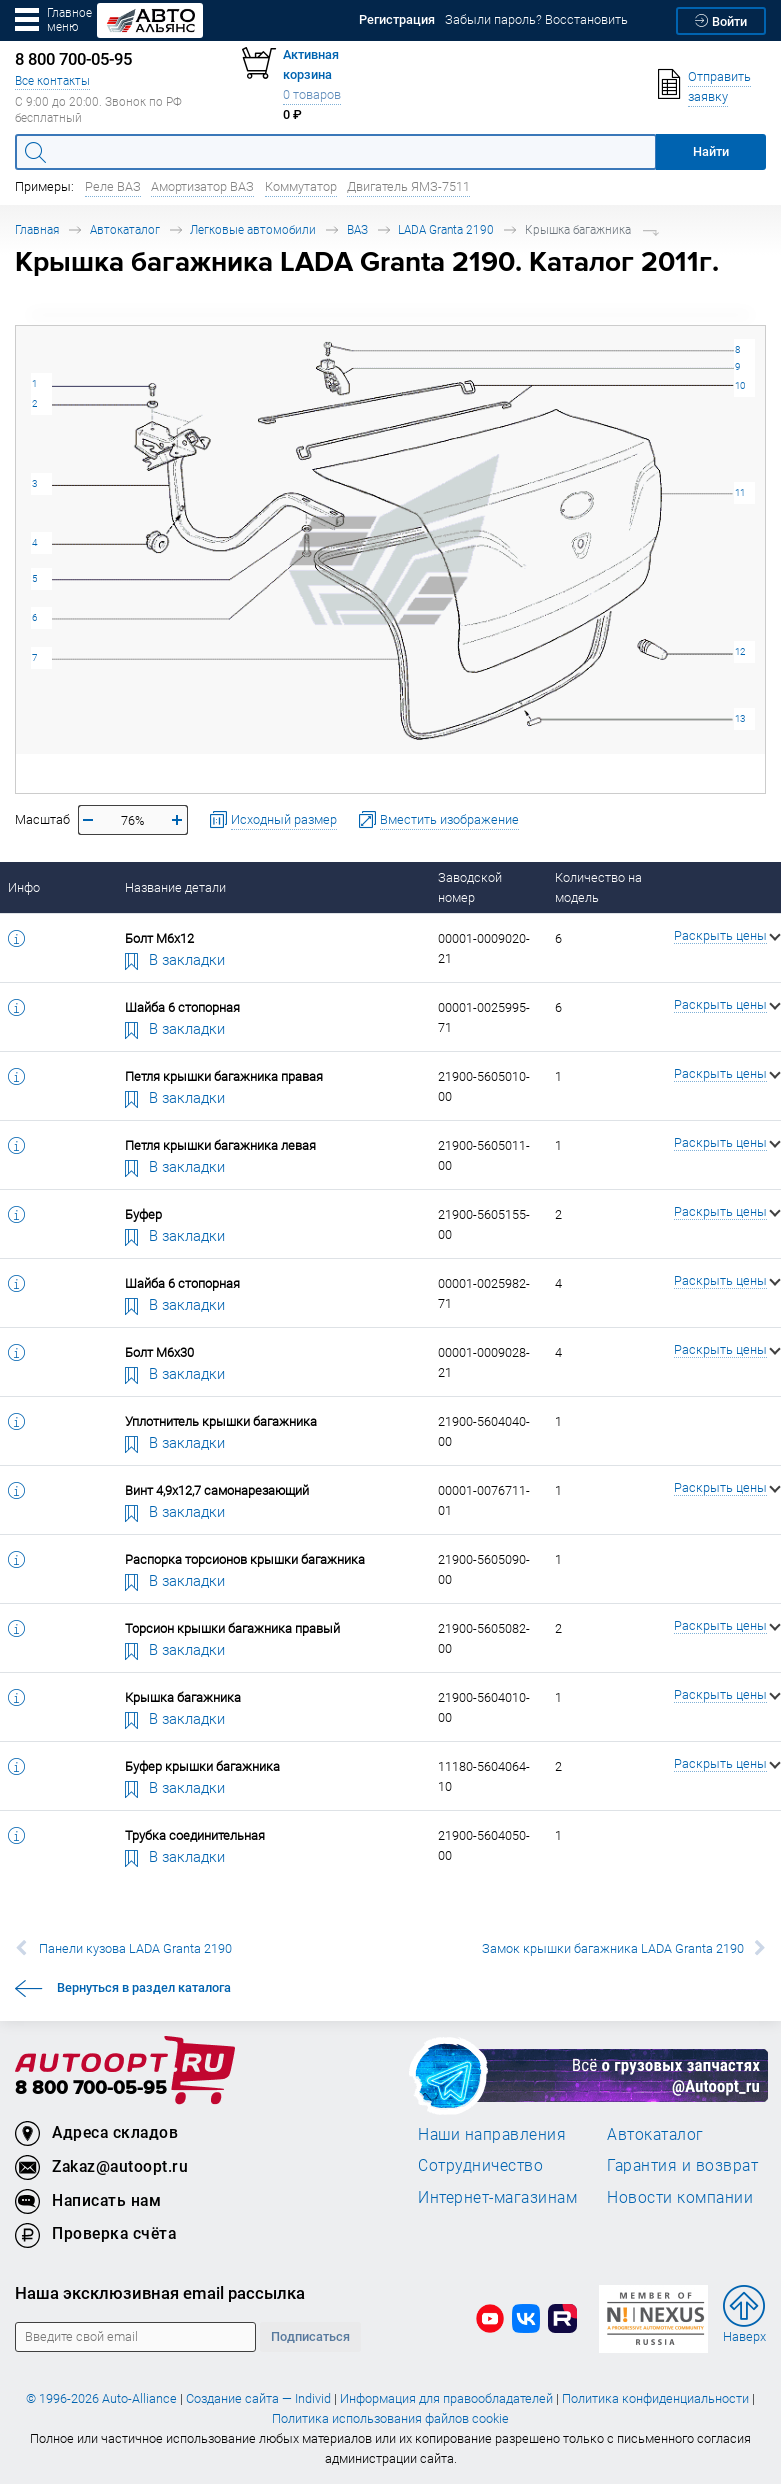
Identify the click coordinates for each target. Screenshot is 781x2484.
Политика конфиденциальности (655, 2398)
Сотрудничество (480, 2165)
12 (740, 651)
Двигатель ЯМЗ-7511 (408, 186)
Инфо (24, 887)
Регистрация (397, 19)
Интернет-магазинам (497, 2197)
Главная (37, 229)
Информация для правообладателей (446, 2398)
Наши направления (492, 2134)
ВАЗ (357, 229)
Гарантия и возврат (682, 2165)
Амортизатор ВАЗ (202, 186)
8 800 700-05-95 (91, 2088)
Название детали (175, 887)
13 (740, 718)
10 (740, 385)
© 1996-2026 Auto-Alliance (101, 2398)
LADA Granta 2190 (446, 229)
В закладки (175, 959)
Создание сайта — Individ (258, 2398)
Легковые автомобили (253, 229)
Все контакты (52, 80)
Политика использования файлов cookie (390, 2418)
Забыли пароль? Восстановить (536, 19)
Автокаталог (125, 229)
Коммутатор (301, 186)
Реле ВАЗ (113, 186)
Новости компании (680, 2197)
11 (740, 492)
